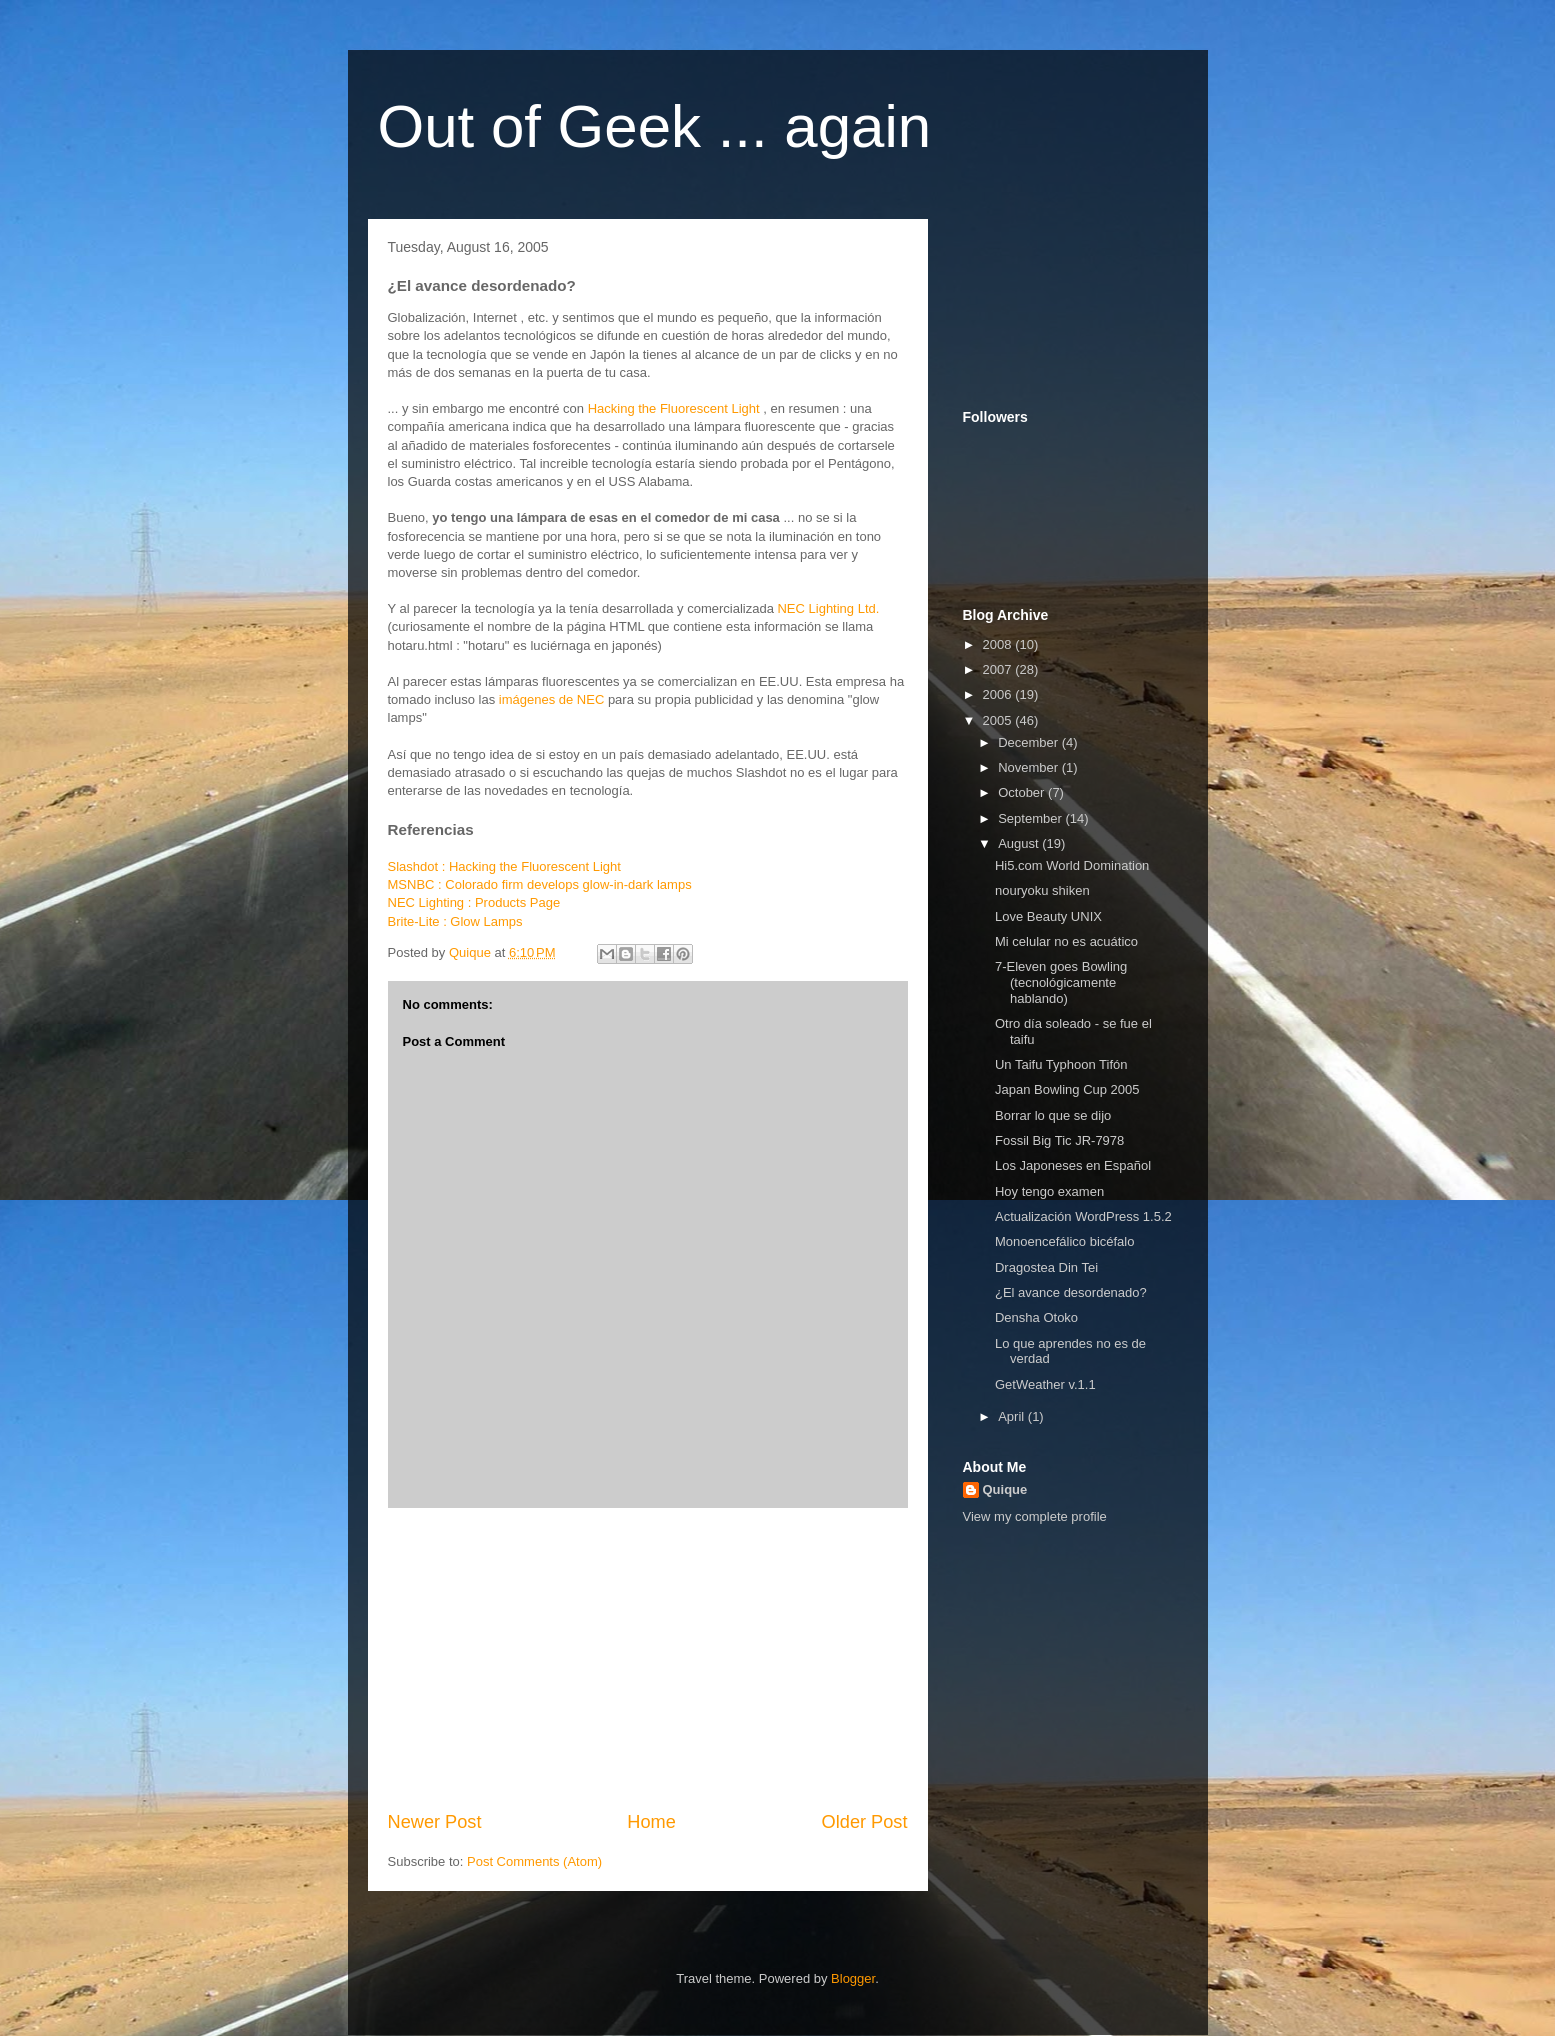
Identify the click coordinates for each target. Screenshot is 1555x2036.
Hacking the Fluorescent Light (674, 408)
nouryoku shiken (1042, 890)
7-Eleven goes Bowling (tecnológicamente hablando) (1061, 982)
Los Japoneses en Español (1073, 1165)
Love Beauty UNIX (1048, 916)
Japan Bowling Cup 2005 (1067, 1089)
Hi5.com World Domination (1072, 865)
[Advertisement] (648, 1659)
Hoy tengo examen (1049, 1191)
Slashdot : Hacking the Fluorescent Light (504, 866)
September (1031, 818)
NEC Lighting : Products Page (474, 902)
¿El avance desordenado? (1071, 1292)
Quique (1005, 1489)
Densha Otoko (1036, 1317)
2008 (999, 644)
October (1023, 792)
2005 (999, 720)
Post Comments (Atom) (534, 1861)
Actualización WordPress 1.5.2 (1083, 1216)
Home (651, 1822)
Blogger (853, 1978)
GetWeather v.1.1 (1045, 1384)
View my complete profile (1035, 1516)
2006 (999, 694)
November (1030, 767)
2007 (999, 669)
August (1020, 843)
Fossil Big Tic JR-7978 (1059, 1140)
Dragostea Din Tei (1046, 1267)
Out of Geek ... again (655, 126)
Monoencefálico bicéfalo (1064, 1241)
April (1013, 1416)
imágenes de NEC (552, 699)
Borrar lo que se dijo (1053, 1115)
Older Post (865, 1822)
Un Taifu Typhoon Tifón (1061, 1064)
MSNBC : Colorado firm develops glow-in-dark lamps (540, 884)
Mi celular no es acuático (1066, 941)
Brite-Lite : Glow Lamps (455, 921)
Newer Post (435, 1822)
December (1030, 742)
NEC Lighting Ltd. (828, 608)
